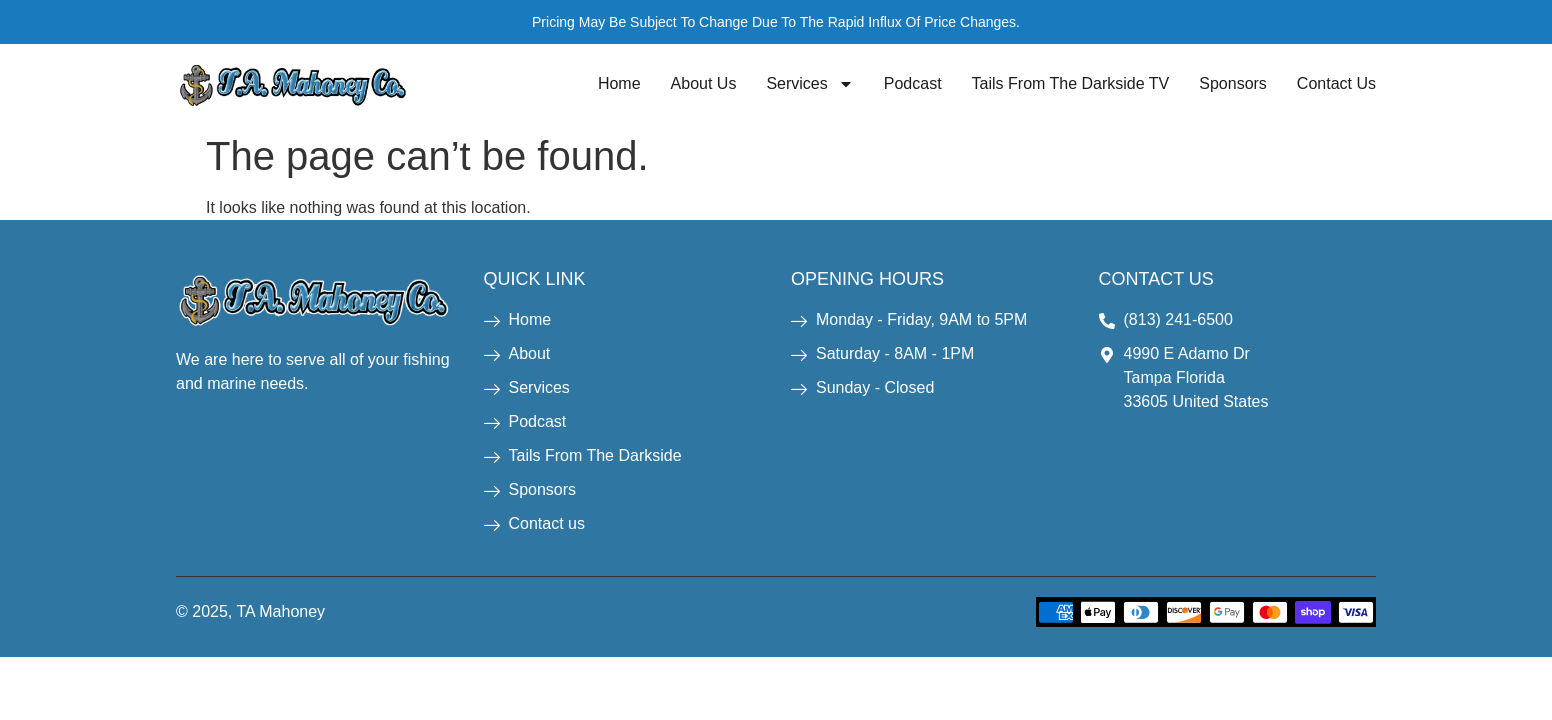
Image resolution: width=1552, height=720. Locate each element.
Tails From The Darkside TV (1071, 83)
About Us (704, 83)
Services (809, 84)
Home (619, 83)
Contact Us (1336, 83)
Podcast (913, 83)
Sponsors (1233, 83)
